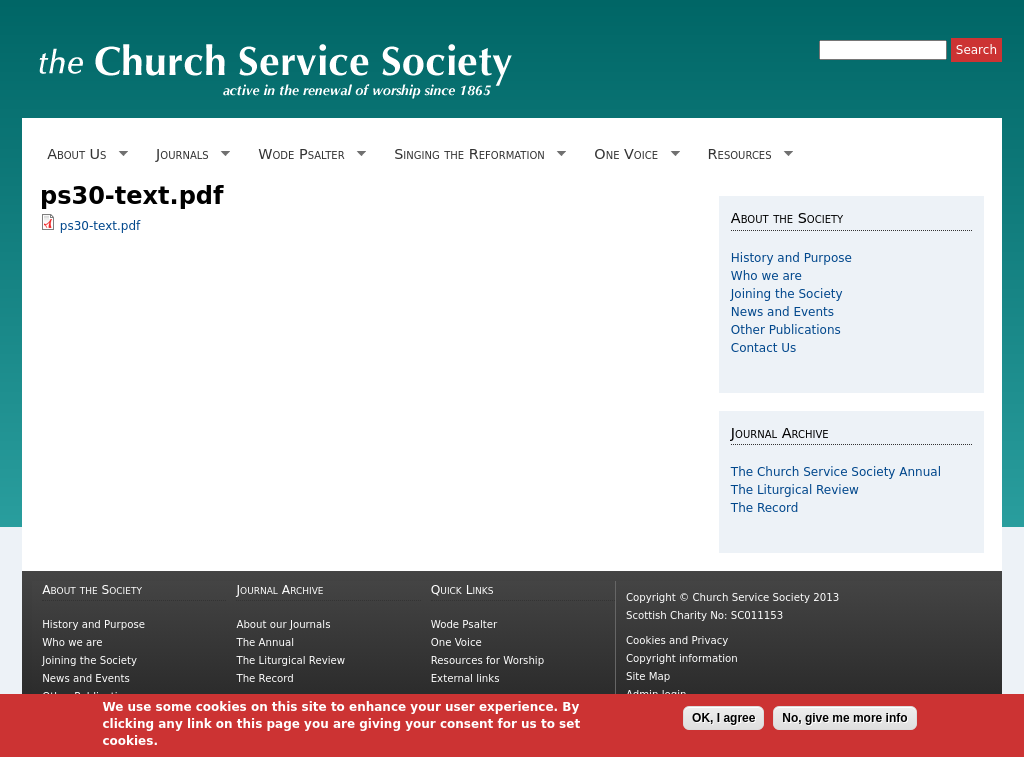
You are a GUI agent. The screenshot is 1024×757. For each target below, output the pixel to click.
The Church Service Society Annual (836, 472)
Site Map (648, 676)
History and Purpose (791, 258)
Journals (189, 154)
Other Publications (786, 330)
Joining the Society (787, 294)
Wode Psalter (308, 154)
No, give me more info (844, 721)
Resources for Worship (487, 660)
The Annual (265, 642)
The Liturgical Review (795, 490)
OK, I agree (723, 721)
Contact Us (764, 348)
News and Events (782, 312)
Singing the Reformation (476, 154)
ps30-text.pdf (100, 226)
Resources (746, 154)
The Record (765, 508)
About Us (84, 154)
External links (465, 678)
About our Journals (283, 624)
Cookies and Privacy (677, 640)
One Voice (633, 154)
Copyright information (682, 658)
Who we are (766, 276)
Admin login (656, 694)
